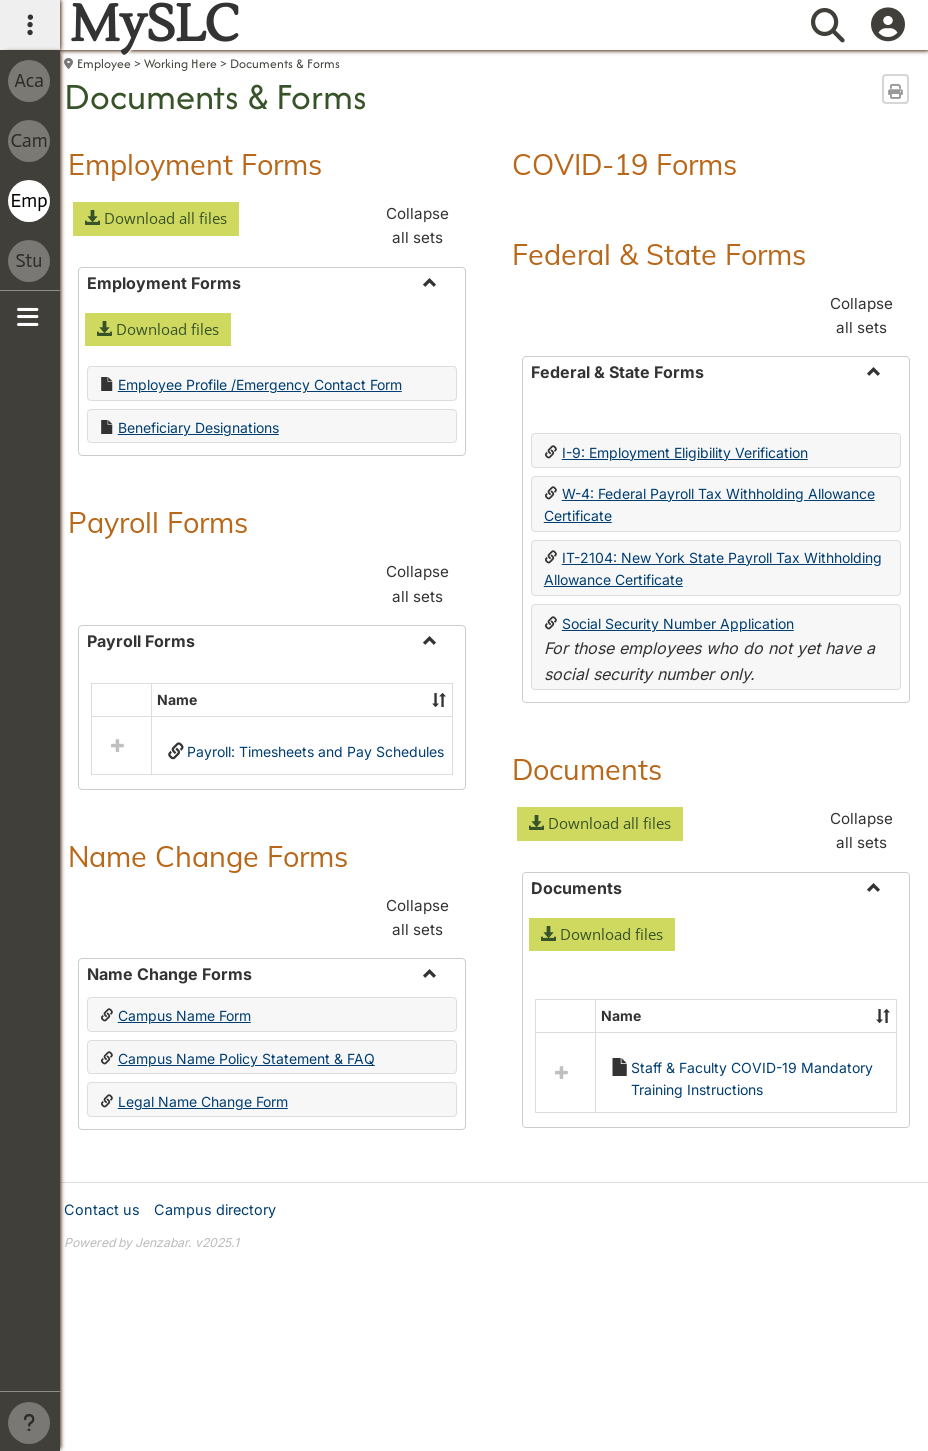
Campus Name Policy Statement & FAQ (246, 1246)
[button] (156, 219)
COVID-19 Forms (624, 164)
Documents (587, 769)
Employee (104, 63)
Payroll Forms (158, 522)
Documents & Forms (285, 63)
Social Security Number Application (678, 623)
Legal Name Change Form (203, 1289)
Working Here (180, 63)
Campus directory (215, 1397)
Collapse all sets (417, 225)
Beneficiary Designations (198, 427)
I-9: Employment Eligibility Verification (685, 452)
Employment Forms (195, 164)
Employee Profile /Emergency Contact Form (260, 384)
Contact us (102, 1397)
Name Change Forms (208, 1044)
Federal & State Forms (659, 254)
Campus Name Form (184, 1204)
